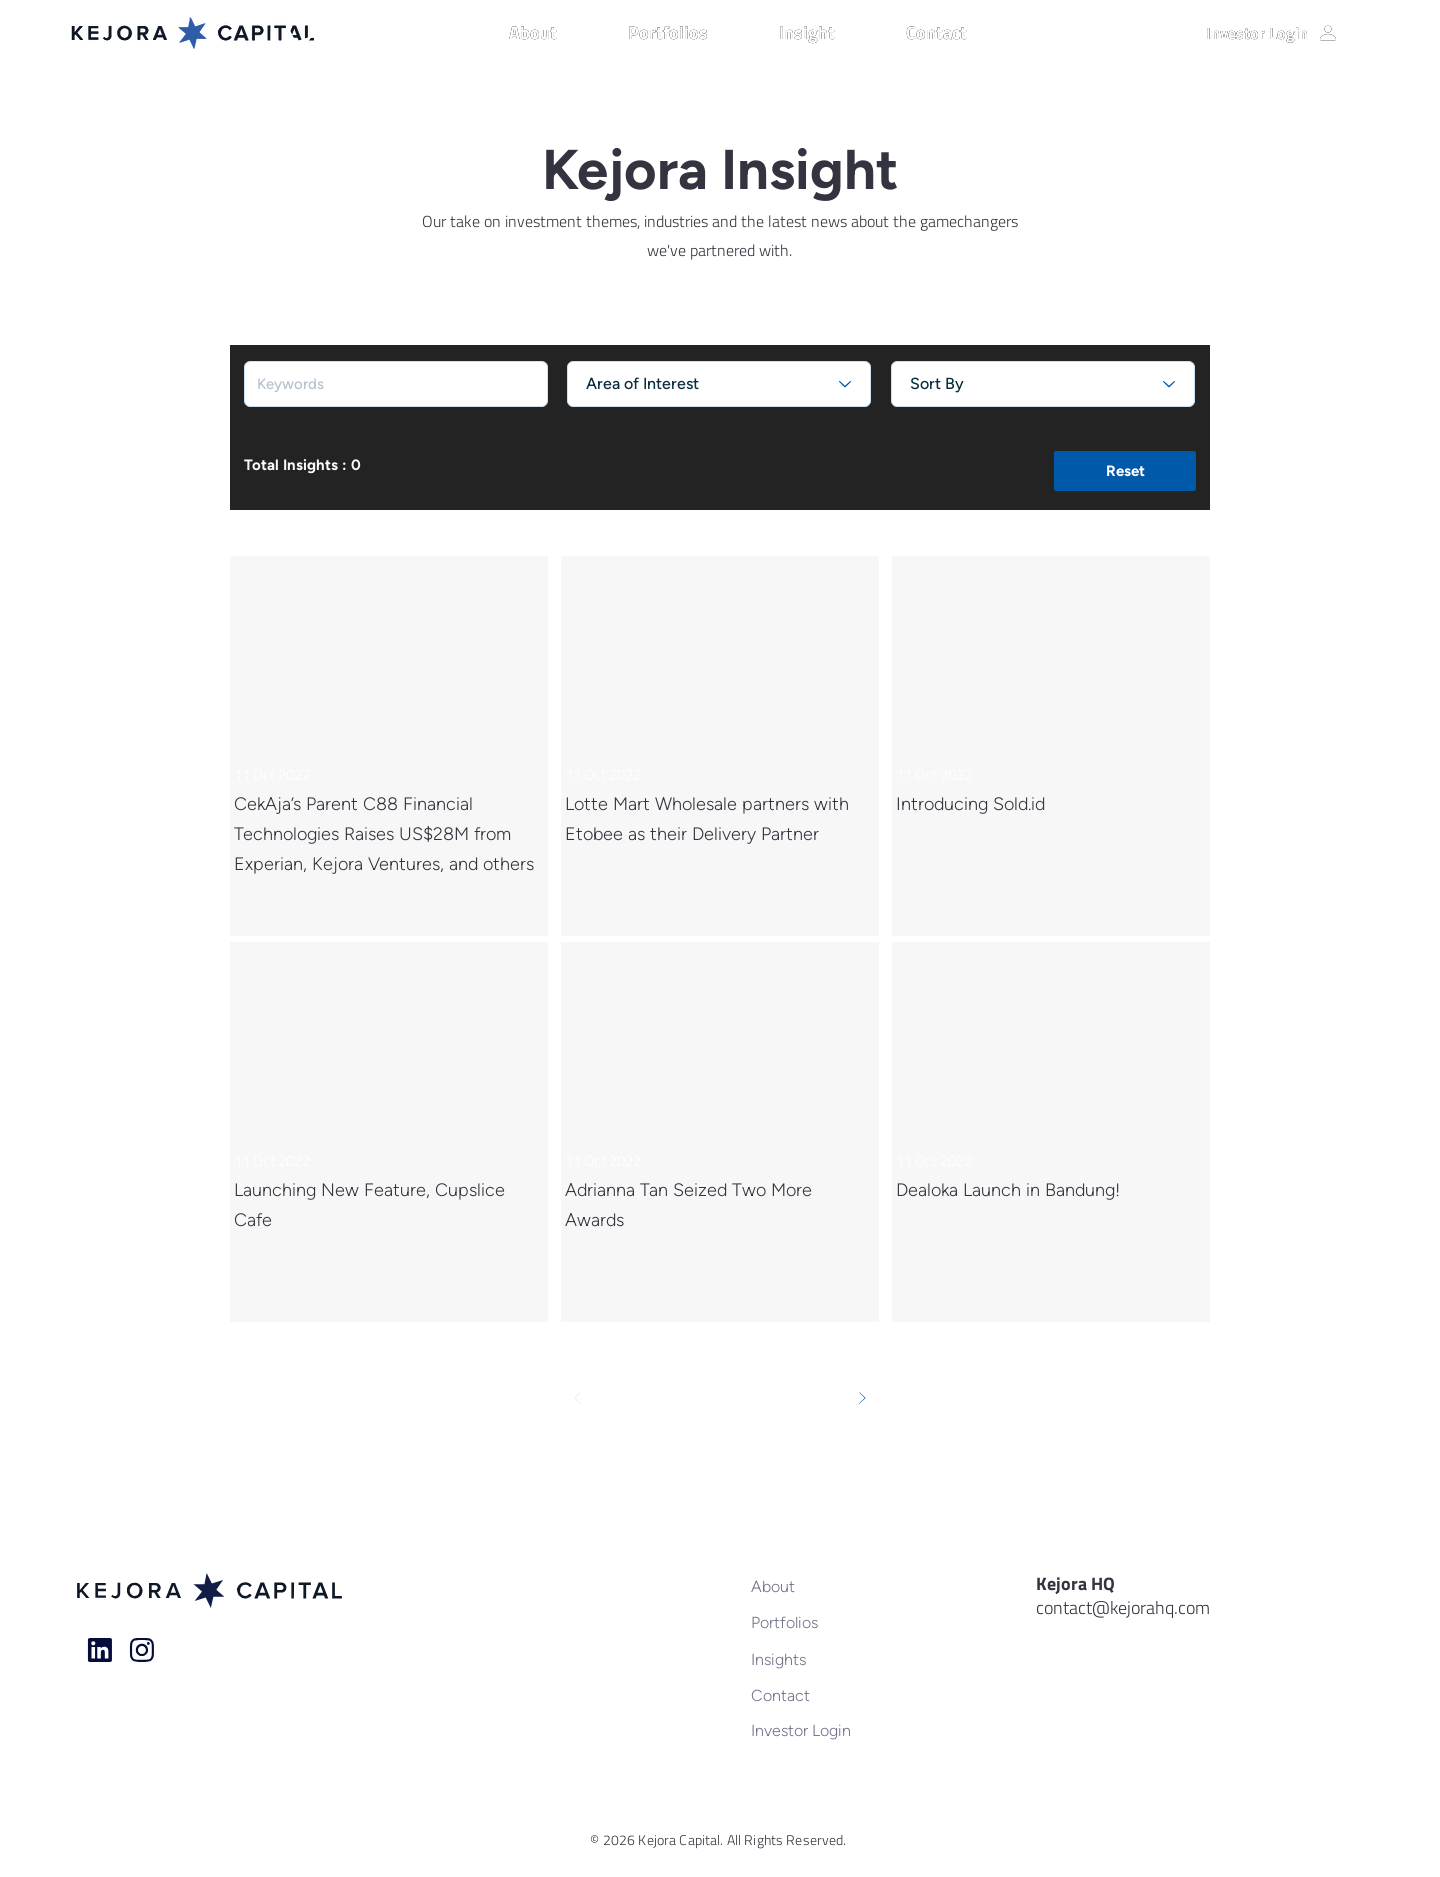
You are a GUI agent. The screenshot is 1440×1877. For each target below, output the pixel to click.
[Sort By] (1043, 384)
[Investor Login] (1271, 33)
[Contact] (816, 1695)
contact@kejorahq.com (1123, 1607)
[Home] (100, 1650)
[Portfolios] (816, 1622)
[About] (816, 1586)
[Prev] (578, 1398)
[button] (558, 33)
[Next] (862, 1398)
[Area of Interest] (719, 384)
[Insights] (816, 1659)
